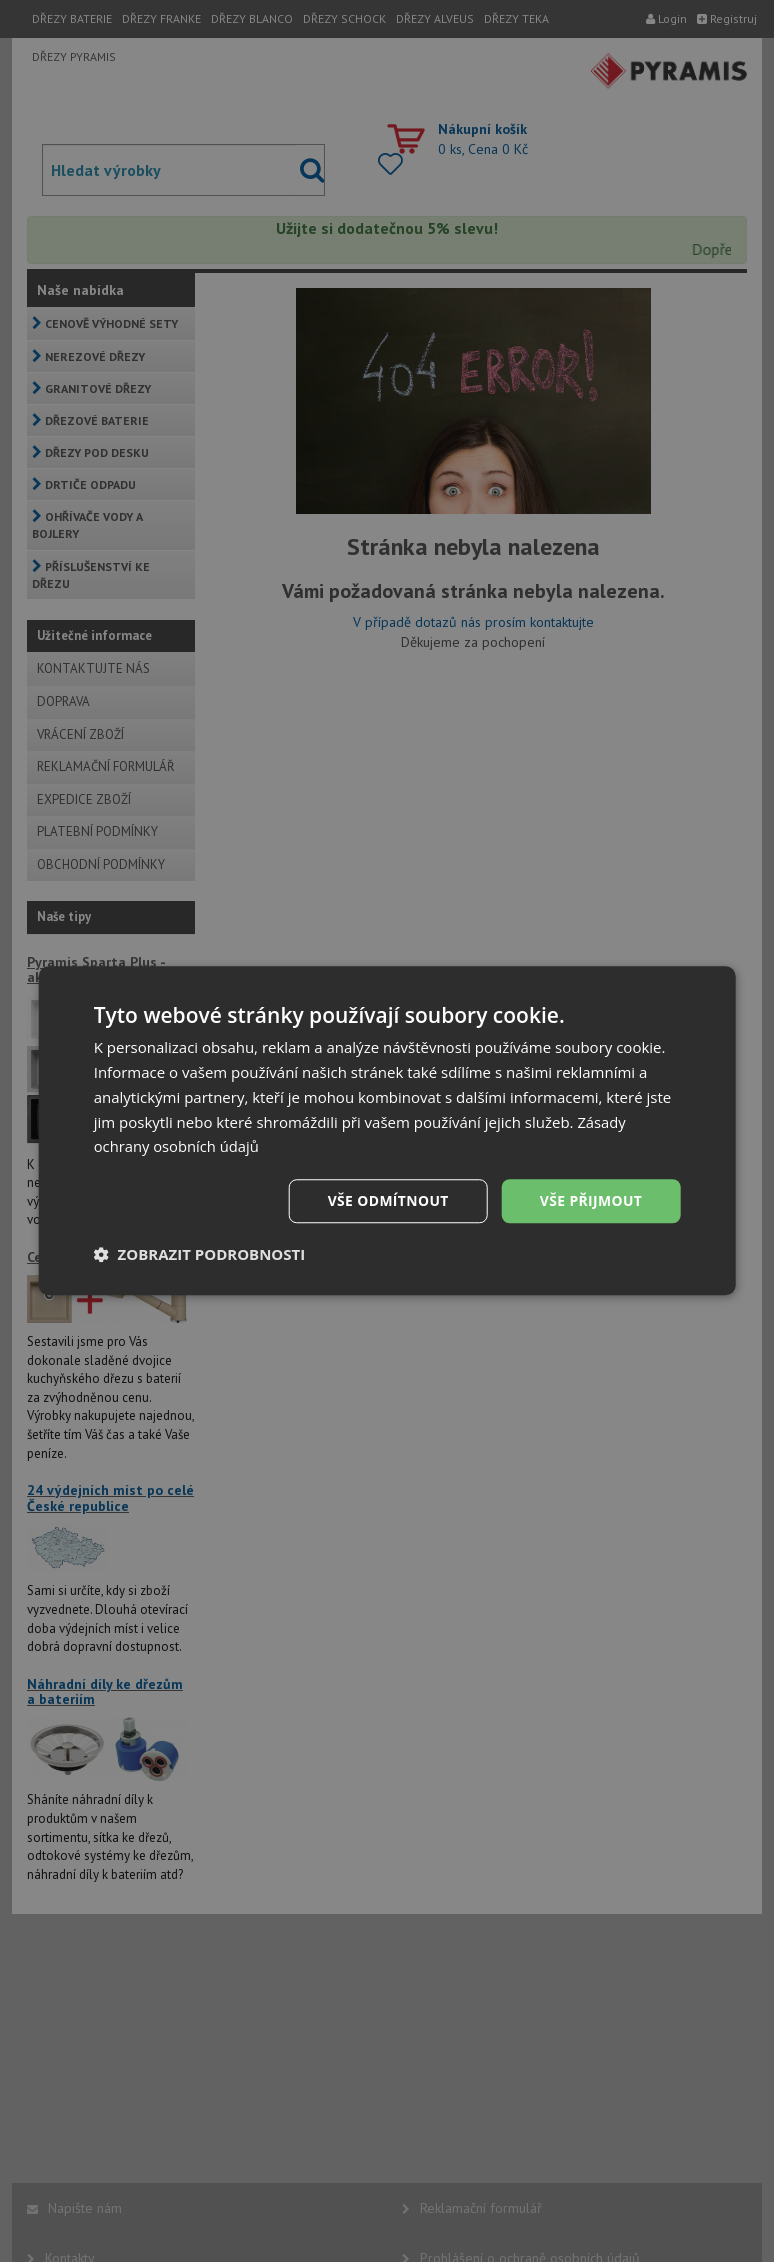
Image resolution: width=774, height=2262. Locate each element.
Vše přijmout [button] (590, 1200)
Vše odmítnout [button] (387, 1200)
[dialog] (387, 1131)
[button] (200, 1255)
